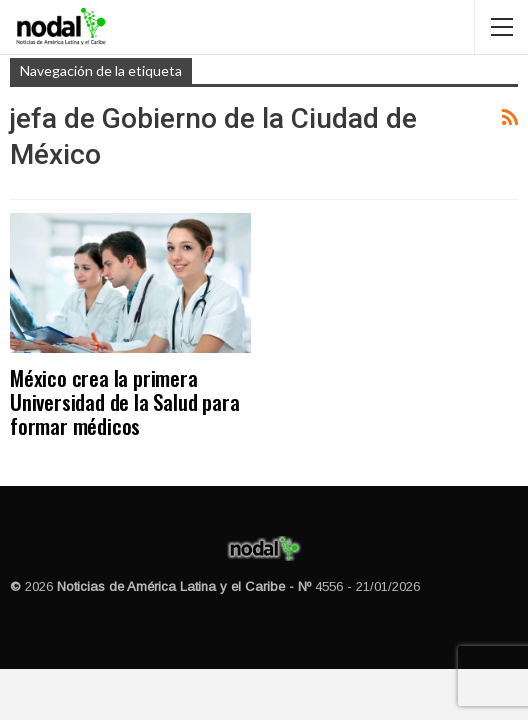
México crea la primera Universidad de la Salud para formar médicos (124, 401)
